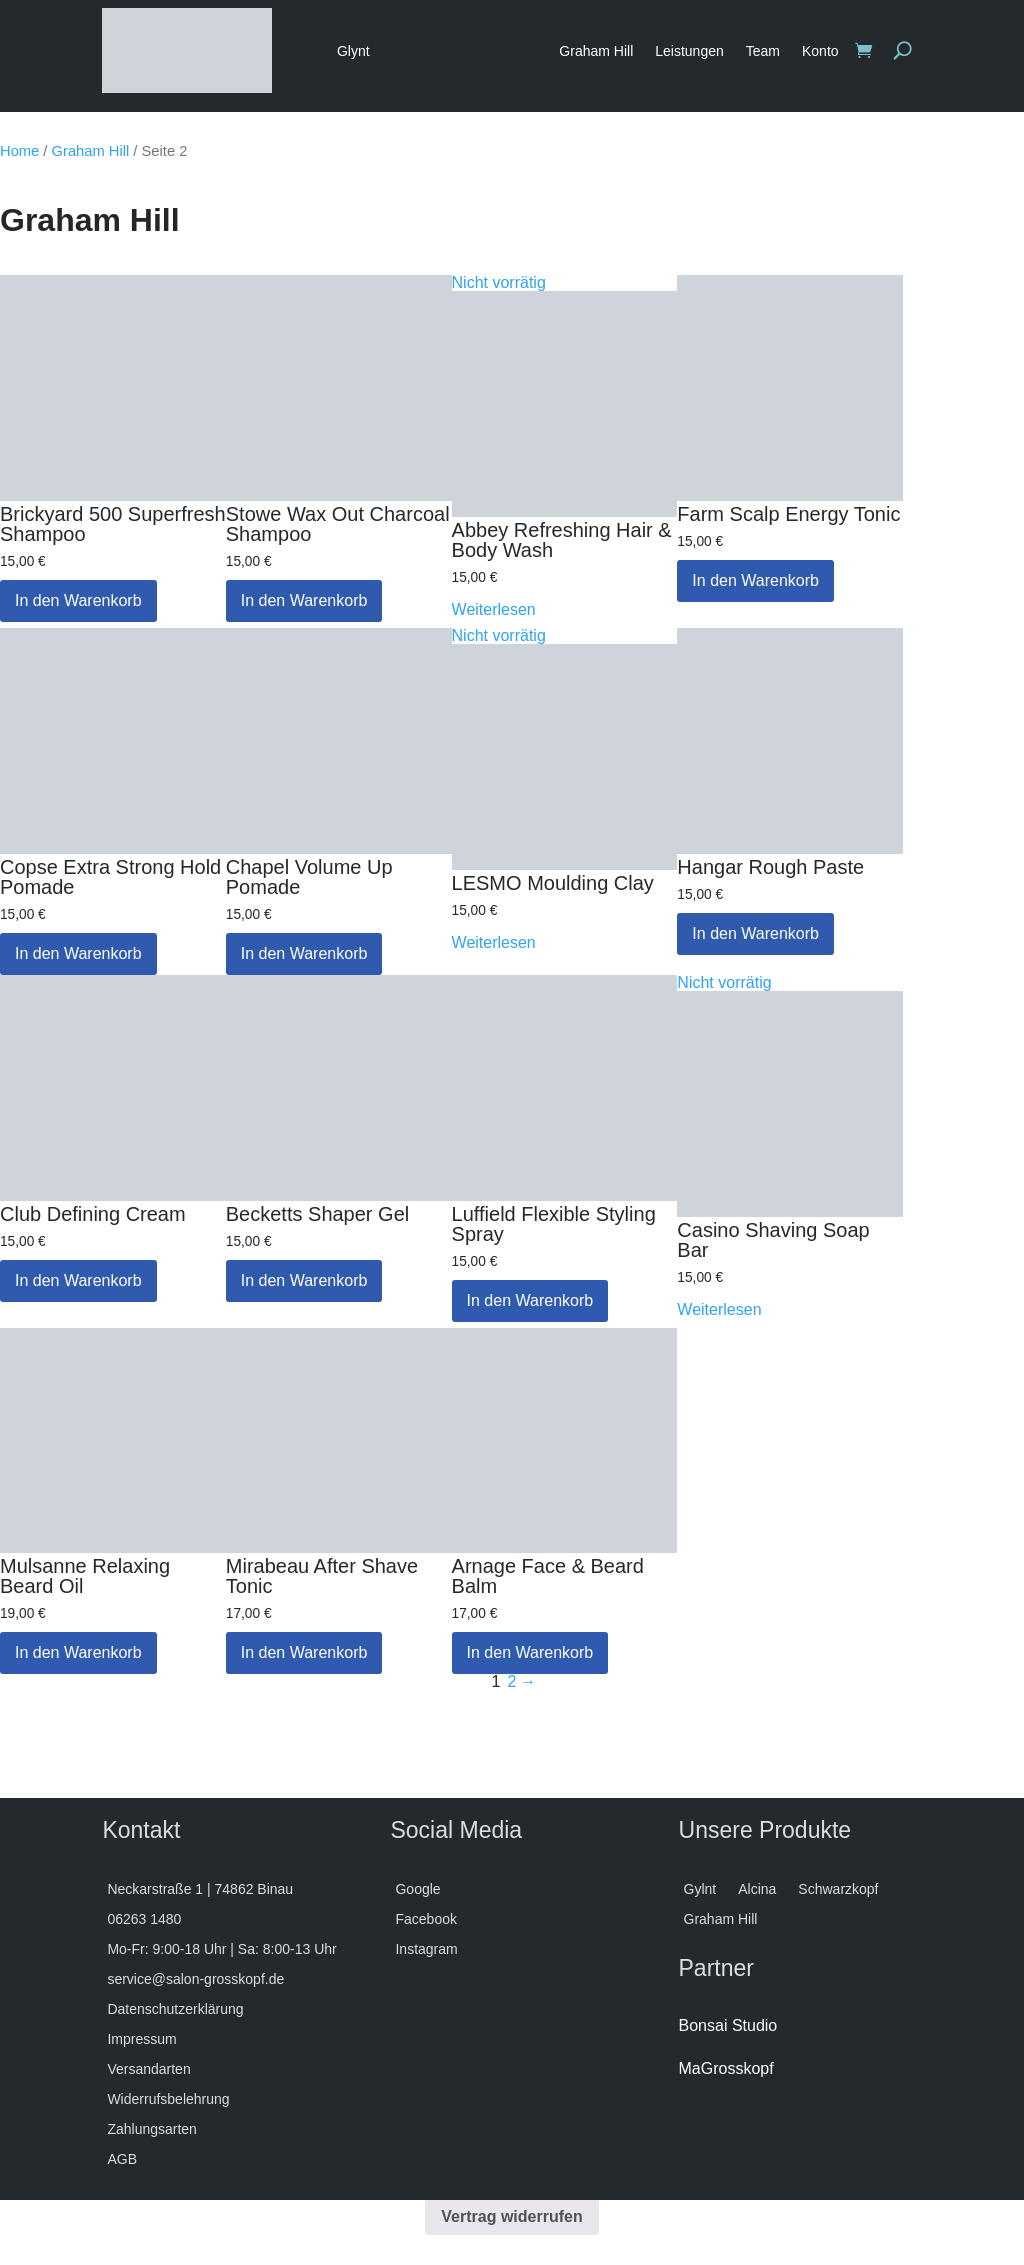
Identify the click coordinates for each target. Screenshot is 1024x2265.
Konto (820, 51)
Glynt (353, 51)
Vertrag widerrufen (511, 2216)
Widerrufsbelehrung (168, 2099)
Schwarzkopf (838, 1889)
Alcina (757, 1889)
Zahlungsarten (152, 2129)
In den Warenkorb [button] (78, 600)
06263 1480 (144, 1919)
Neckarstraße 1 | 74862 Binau (200, 1889)
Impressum (141, 2039)
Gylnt (700, 1889)
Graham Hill (596, 51)
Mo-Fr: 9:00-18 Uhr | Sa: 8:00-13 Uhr (221, 1949)
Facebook (425, 1919)
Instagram (426, 1949)
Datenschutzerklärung (175, 2009)
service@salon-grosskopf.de (195, 1979)
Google (417, 1889)
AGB (122, 2159)
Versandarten (148, 2069)
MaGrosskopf (726, 2068)
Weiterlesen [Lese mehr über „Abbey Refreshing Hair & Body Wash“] (494, 610)
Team (763, 51)
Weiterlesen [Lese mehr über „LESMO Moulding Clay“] (494, 943)
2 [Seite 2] (512, 1682)
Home (19, 151)
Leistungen (689, 51)
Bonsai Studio (728, 2025)
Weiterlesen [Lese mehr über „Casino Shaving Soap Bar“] (719, 1310)
